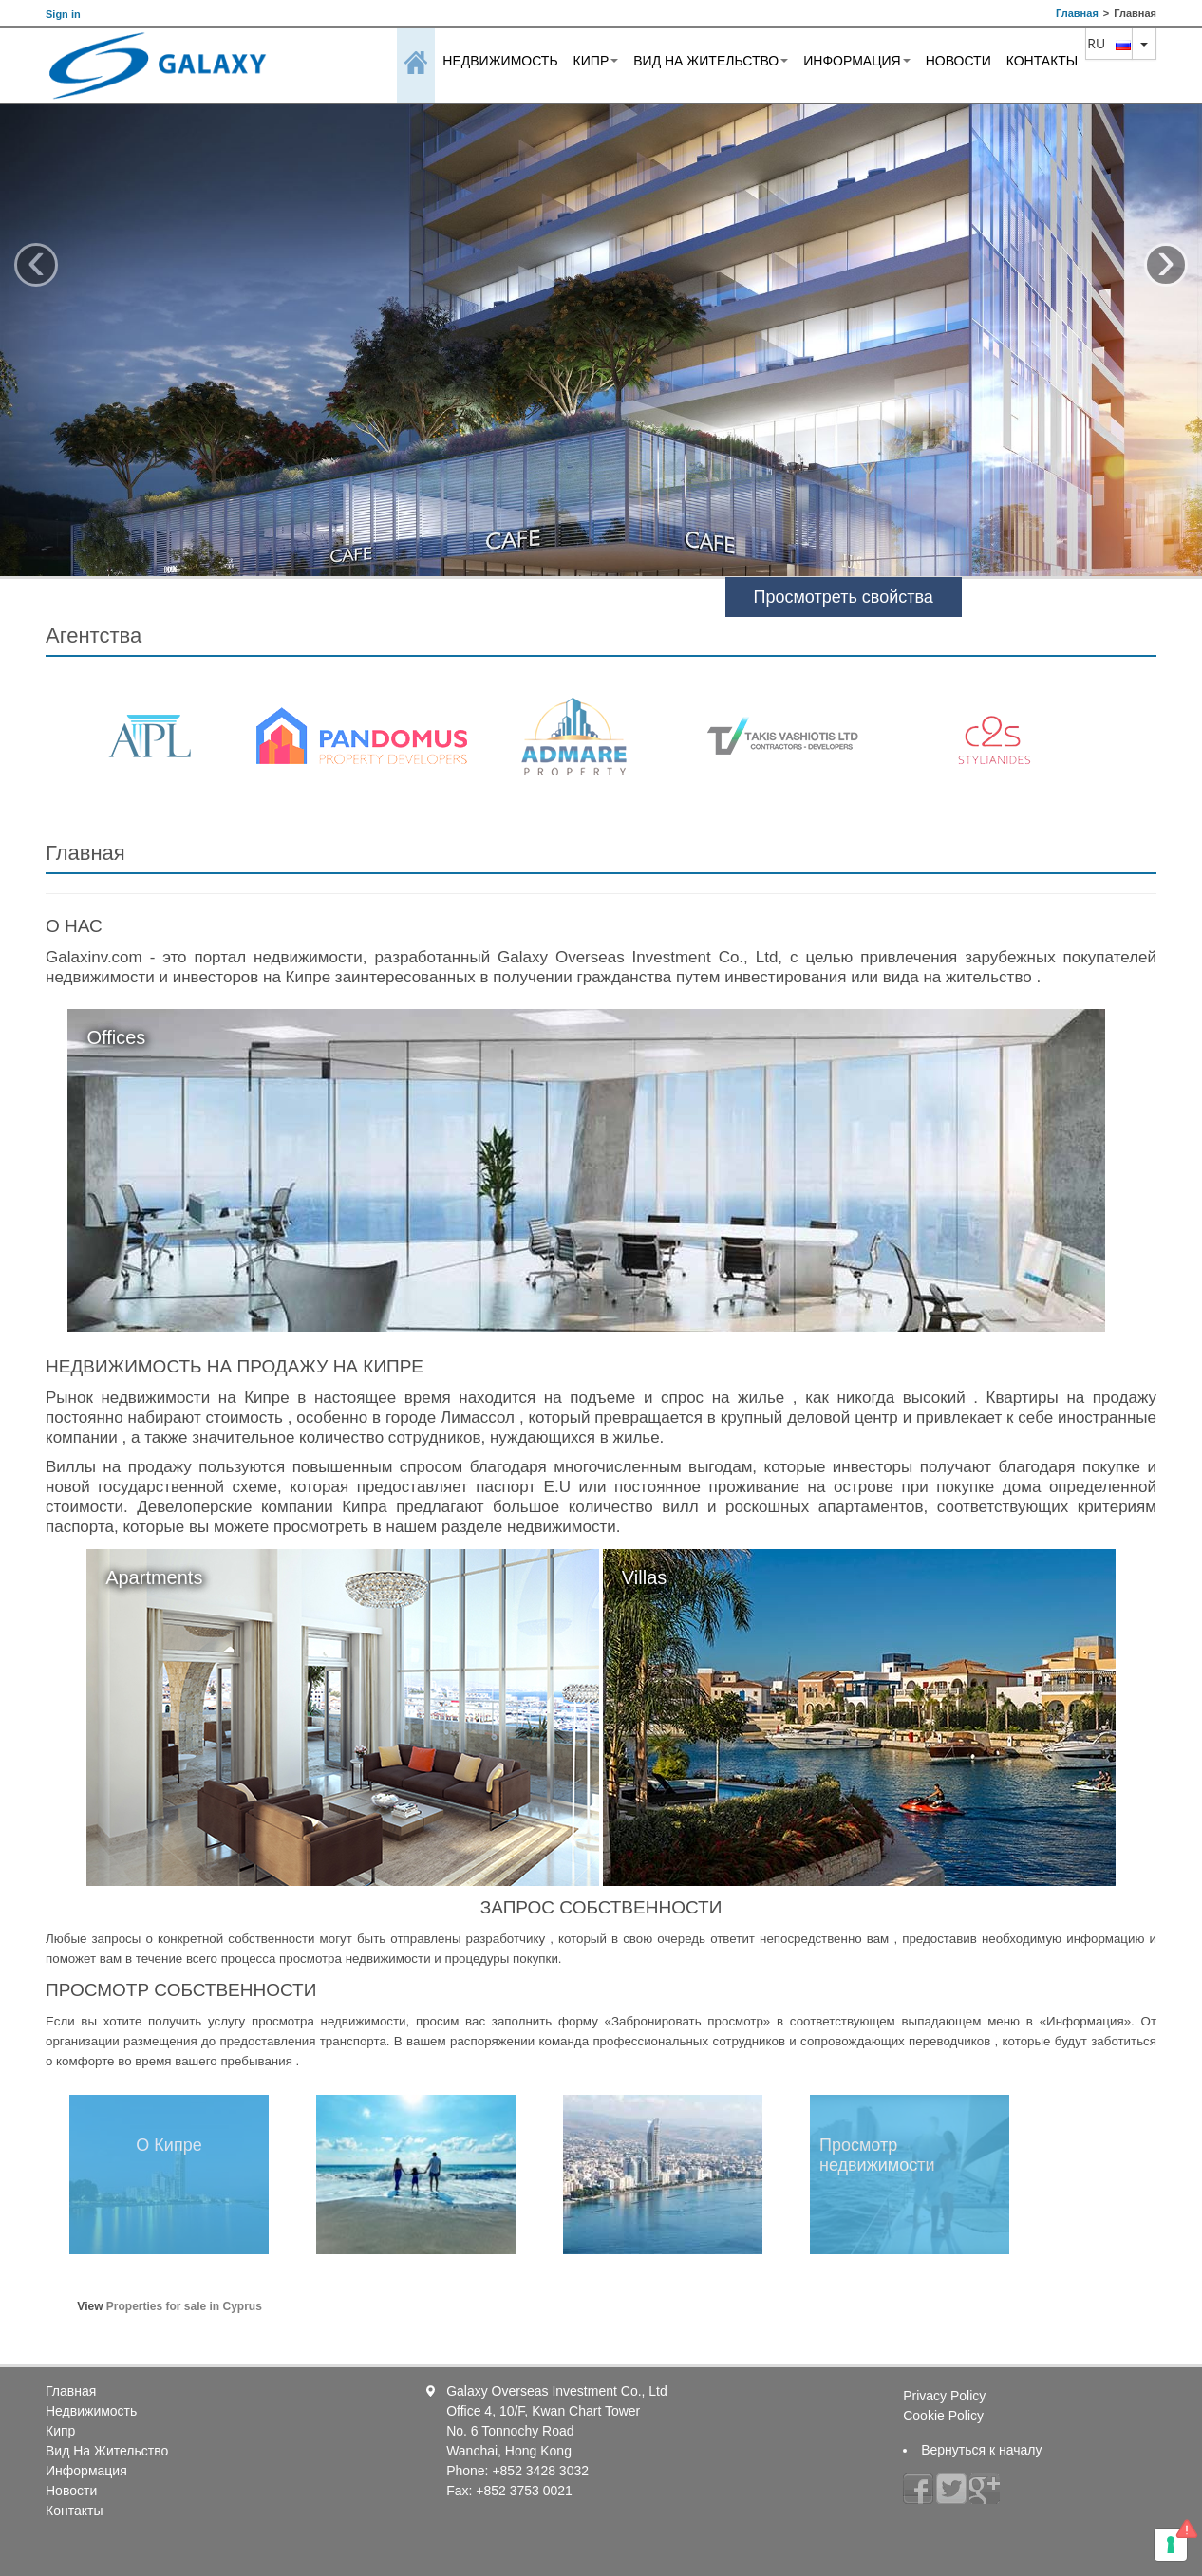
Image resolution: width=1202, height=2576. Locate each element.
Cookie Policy (943, 2415)
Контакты (1042, 60)
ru (1109, 43)
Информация (856, 60)
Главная (1077, 13)
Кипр (596, 60)
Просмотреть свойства (843, 597)
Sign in (63, 14)
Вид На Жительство (710, 60)
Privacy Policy (944, 2395)
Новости (958, 60)
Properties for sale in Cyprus (184, 2306)
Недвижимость (499, 60)
